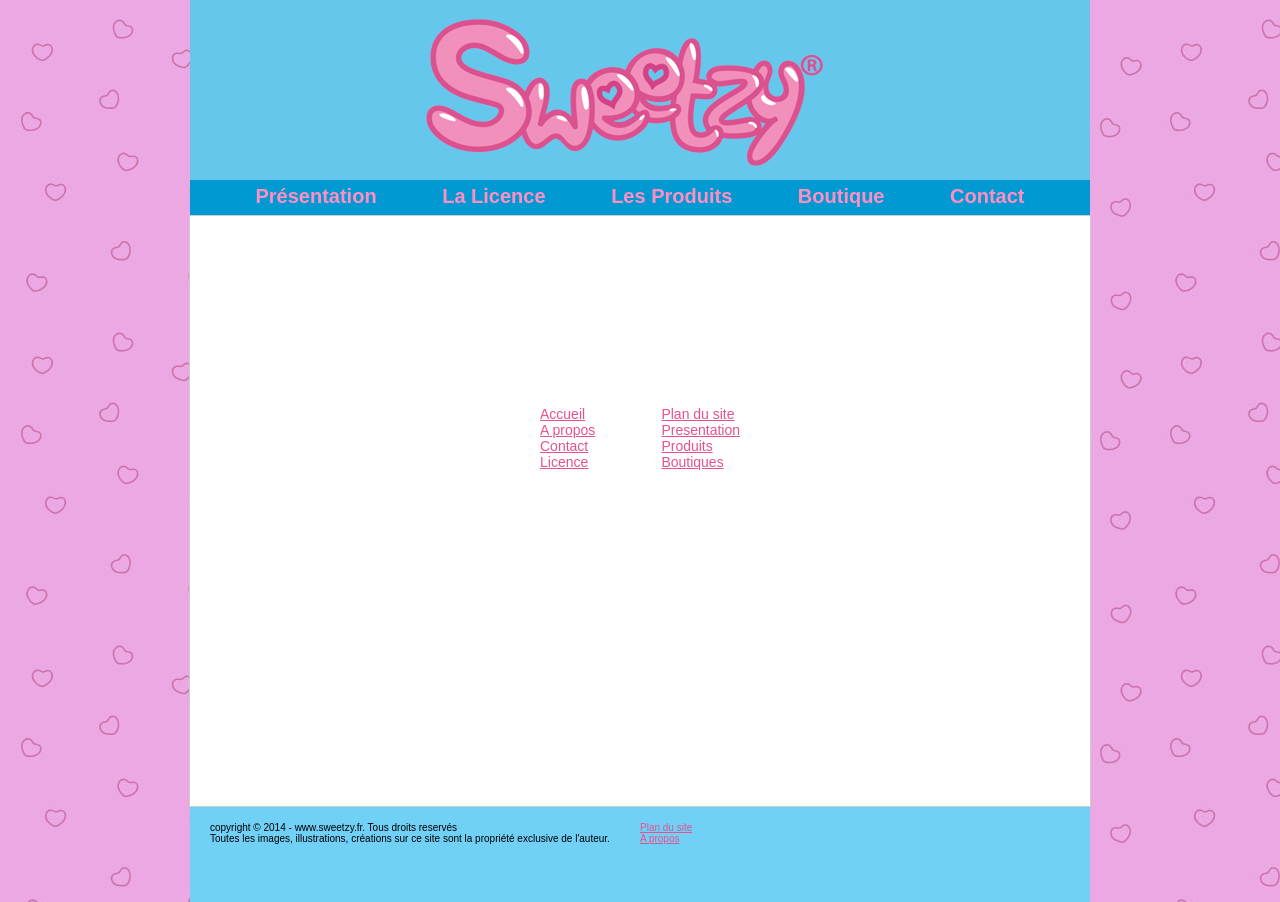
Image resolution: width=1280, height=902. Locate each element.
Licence (564, 462)
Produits (686, 446)
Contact (987, 196)
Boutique (841, 196)
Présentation (315, 196)
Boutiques (692, 462)
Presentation (700, 430)
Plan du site (697, 414)
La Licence (493, 196)
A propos (567, 430)
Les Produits (671, 196)
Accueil (562, 414)
